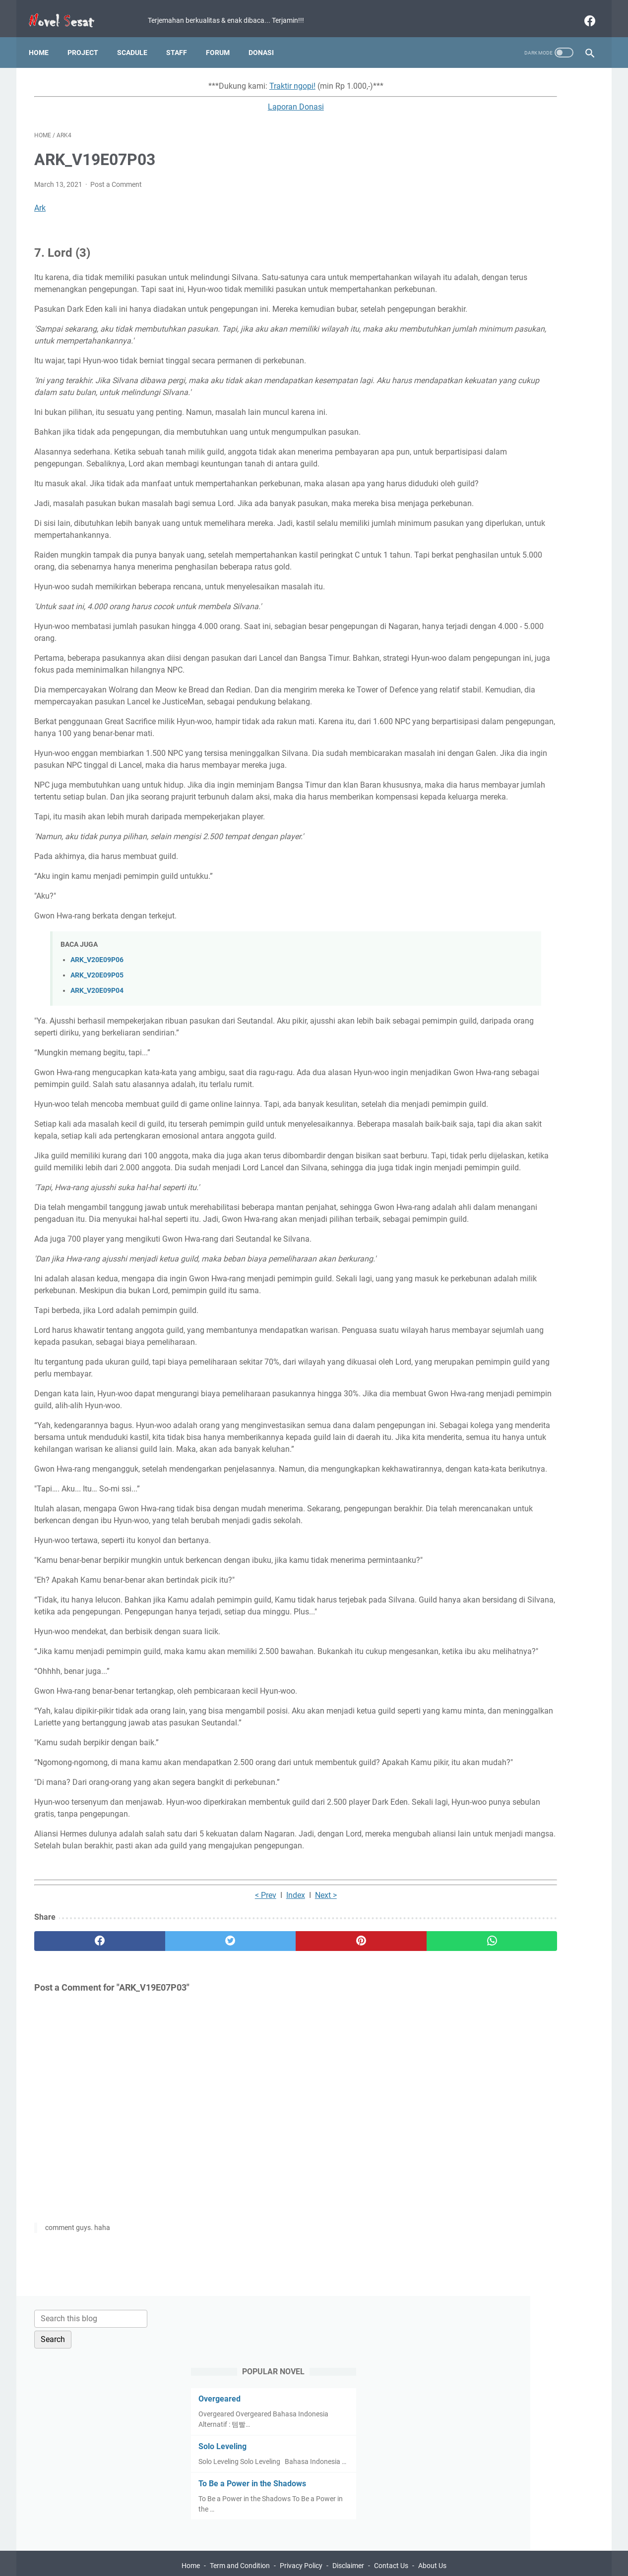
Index (221, 2137)
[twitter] (175, 2183)
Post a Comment (116, 176)
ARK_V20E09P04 (97, 1090)
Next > (252, 2137)
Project (88, 39)
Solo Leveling (476, 211)
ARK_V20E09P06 (97, 1059)
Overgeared (473, 163)
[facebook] (583, 12)
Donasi (266, 39)
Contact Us (391, 2540)
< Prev (191, 2137)
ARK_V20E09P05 (97, 1074)
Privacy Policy (301, 2540)
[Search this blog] (501, 83)
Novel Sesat (328, 2561)
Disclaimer (348, 2540)
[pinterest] (268, 2183)
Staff (182, 39)
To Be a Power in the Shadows (506, 258)
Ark (40, 200)
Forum (223, 39)
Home (44, 39)
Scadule (138, 39)
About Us (432, 2540)
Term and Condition (240, 2540)
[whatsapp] (362, 2183)
